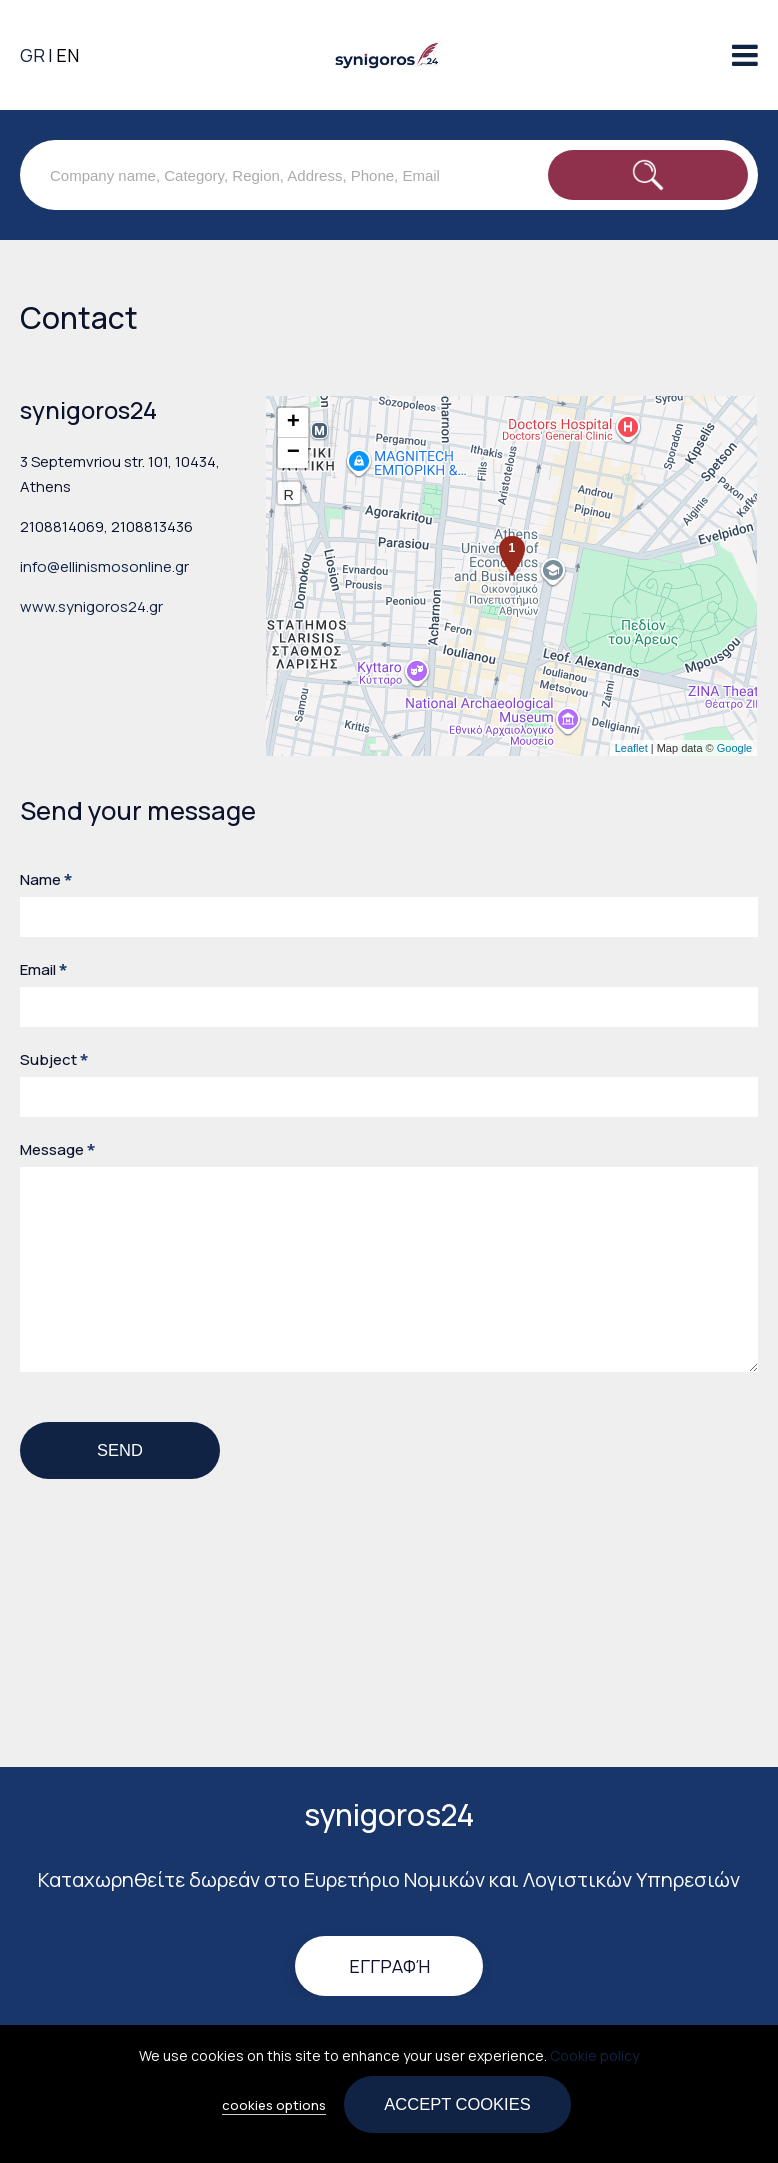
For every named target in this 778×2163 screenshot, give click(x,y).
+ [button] (293, 423)
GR (32, 55)
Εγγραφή (389, 1966)
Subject (54, 1059)
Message (57, 1149)
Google (734, 748)
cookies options (274, 2105)
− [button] (293, 453)
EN (67, 55)
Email (43, 969)
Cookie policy (594, 2055)
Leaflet (631, 748)
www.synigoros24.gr (91, 606)
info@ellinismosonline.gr (104, 566)
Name (46, 879)
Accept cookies (457, 2104)
